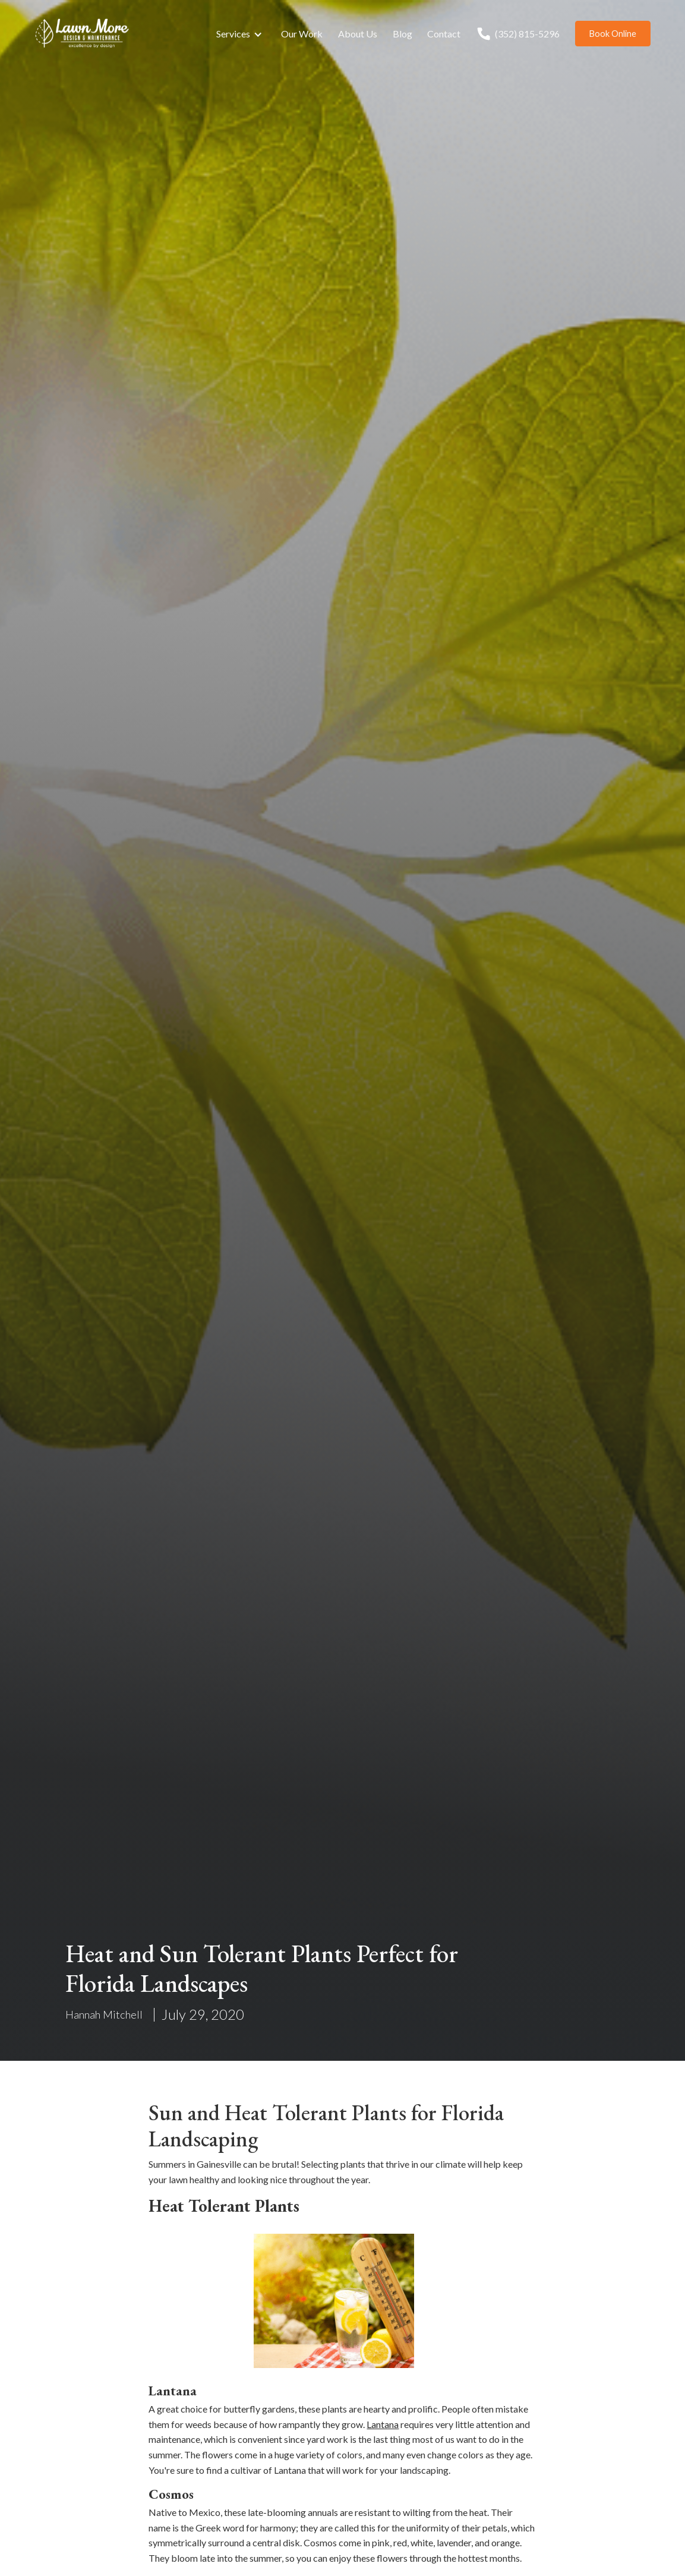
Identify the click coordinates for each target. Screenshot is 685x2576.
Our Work (302, 33)
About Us (357, 33)
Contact (443, 33)
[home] (82, 34)
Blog (402, 33)
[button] (241, 33)
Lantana (383, 2424)
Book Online (612, 34)
